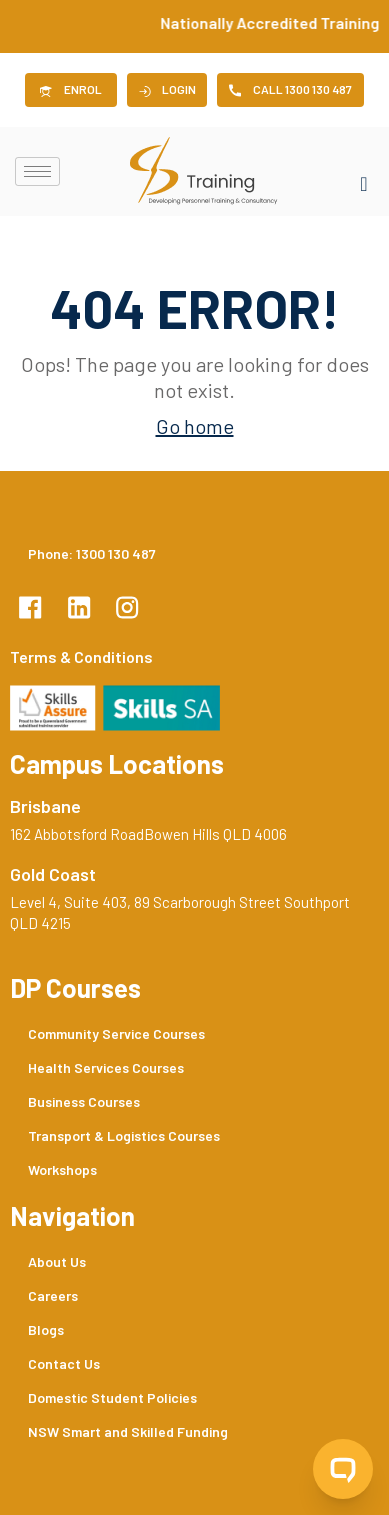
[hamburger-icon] (37, 171)
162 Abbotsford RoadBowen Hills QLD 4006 (148, 834)
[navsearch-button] (364, 172)
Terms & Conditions (81, 656)
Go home (195, 426)
